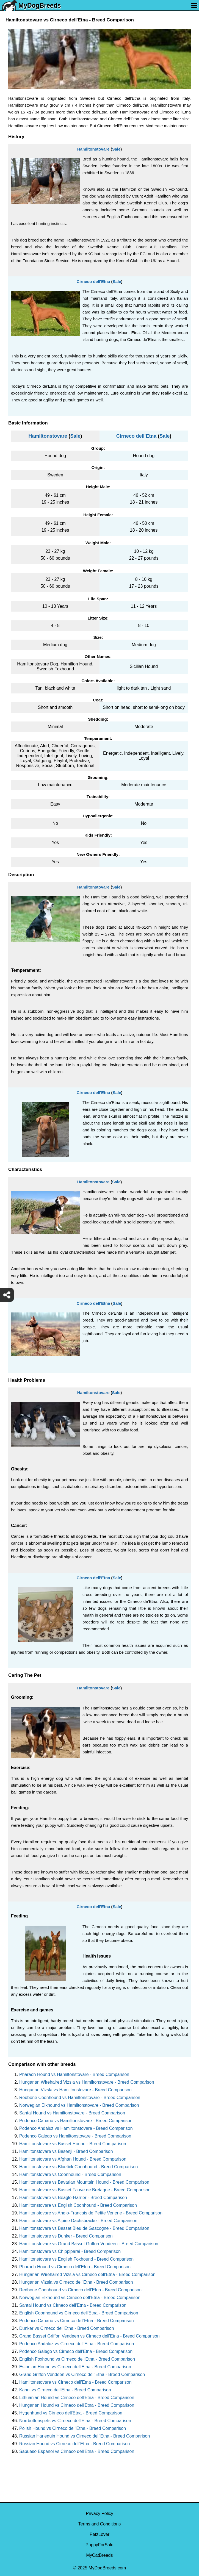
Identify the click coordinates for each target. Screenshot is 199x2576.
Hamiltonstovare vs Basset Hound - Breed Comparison (72, 2143)
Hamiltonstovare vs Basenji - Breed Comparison (66, 2151)
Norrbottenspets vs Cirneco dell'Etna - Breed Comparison (75, 2420)
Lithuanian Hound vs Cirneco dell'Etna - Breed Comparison (76, 2397)
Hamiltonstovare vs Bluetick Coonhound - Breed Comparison (78, 2166)
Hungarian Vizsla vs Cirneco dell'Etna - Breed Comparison (76, 2282)
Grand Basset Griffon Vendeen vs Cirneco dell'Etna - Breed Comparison (89, 2336)
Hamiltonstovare (93, 149)
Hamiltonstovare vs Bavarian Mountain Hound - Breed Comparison (84, 2182)
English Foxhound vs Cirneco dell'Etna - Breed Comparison (77, 2359)
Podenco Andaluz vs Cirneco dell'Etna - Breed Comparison (76, 2343)
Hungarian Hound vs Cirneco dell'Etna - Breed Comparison (76, 2405)
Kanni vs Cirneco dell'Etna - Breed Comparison (65, 2390)
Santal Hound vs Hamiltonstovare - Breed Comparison (72, 2113)
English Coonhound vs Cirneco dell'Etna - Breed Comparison (78, 2313)
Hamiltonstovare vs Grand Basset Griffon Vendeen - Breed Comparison (88, 2243)
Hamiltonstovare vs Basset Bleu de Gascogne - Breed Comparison (84, 2228)
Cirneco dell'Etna (93, 281)
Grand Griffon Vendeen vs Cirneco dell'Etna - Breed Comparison (82, 2374)
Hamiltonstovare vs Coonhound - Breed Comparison (70, 2174)
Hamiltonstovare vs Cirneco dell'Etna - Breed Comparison (75, 2382)
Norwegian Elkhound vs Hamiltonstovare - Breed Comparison (79, 2105)
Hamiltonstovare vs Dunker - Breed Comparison (66, 2236)
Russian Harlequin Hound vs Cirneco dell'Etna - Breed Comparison (84, 2436)
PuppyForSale (99, 2544)
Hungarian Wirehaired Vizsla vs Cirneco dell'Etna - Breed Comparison (87, 2274)
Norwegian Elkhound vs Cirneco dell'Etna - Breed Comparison (79, 2297)
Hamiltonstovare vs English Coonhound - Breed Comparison (78, 2205)
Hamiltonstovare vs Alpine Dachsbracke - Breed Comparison (78, 2220)
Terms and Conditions (99, 2524)
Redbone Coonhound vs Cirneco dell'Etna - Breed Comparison (80, 2290)
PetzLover (99, 2534)
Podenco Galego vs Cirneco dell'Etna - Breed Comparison (75, 2351)
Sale (116, 149)
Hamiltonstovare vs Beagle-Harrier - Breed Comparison (73, 2197)
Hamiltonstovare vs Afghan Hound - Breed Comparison (72, 2159)
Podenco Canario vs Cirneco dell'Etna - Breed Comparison (76, 2320)
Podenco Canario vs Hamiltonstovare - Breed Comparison (75, 2120)
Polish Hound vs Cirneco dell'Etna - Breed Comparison (72, 2428)
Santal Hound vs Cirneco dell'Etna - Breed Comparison (72, 2305)
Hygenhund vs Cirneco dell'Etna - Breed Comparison (70, 2413)
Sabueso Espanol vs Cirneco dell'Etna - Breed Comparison (76, 2451)
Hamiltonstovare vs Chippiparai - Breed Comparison (70, 2251)
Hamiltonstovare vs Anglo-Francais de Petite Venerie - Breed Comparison (90, 2213)
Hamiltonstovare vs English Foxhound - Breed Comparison (76, 2259)
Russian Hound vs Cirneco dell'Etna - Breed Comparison (74, 2443)
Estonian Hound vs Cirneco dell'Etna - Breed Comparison (75, 2366)
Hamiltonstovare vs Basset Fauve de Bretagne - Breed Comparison (85, 2190)
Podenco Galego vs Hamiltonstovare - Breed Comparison (75, 2136)
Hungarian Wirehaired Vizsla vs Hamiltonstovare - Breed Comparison (86, 2082)
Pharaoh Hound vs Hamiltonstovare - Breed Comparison (74, 2074)
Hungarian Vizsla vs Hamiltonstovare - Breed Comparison (75, 2090)
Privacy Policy (99, 2513)
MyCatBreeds (99, 2555)
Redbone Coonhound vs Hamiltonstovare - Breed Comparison (79, 2097)
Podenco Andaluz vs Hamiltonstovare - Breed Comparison (76, 2128)
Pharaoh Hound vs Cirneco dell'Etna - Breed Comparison (75, 2266)
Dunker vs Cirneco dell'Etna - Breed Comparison (66, 2328)
